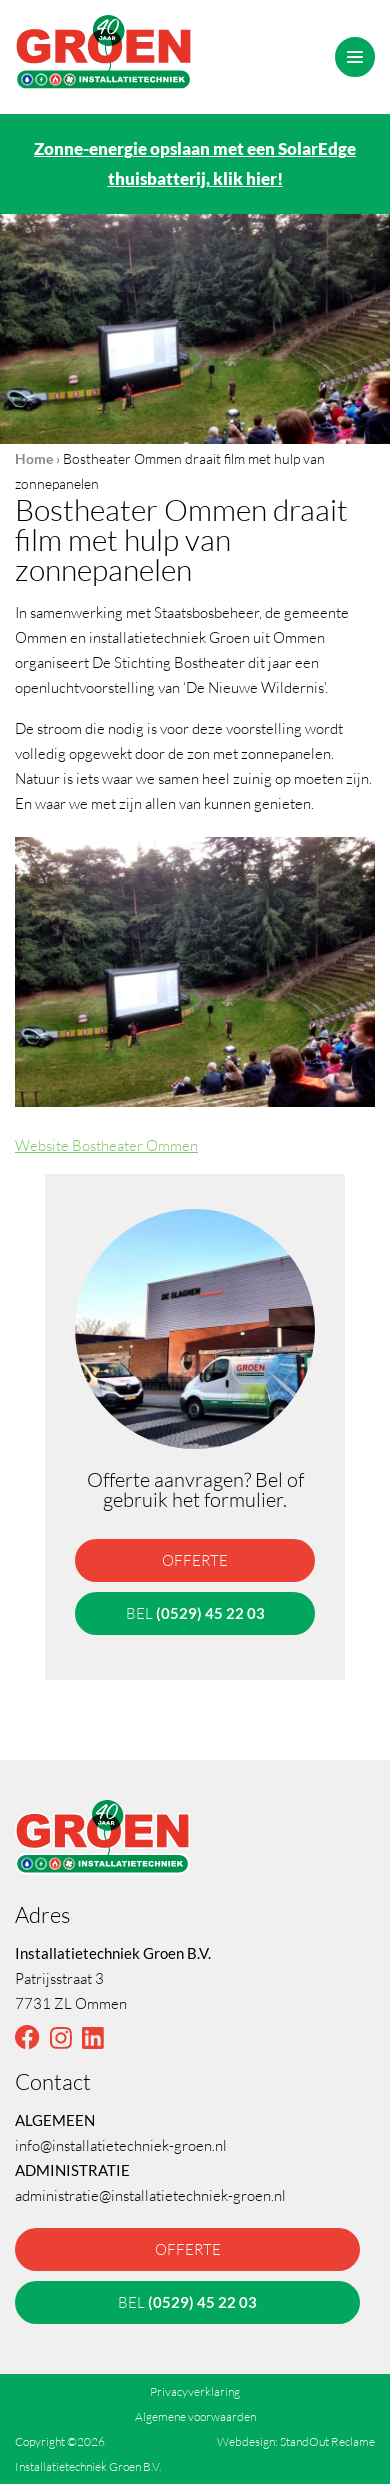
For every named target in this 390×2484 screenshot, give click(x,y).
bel (195, 1613)
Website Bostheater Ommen (106, 1145)
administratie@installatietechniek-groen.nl (150, 2195)
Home (34, 458)
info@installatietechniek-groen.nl (121, 2145)
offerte (195, 1560)
